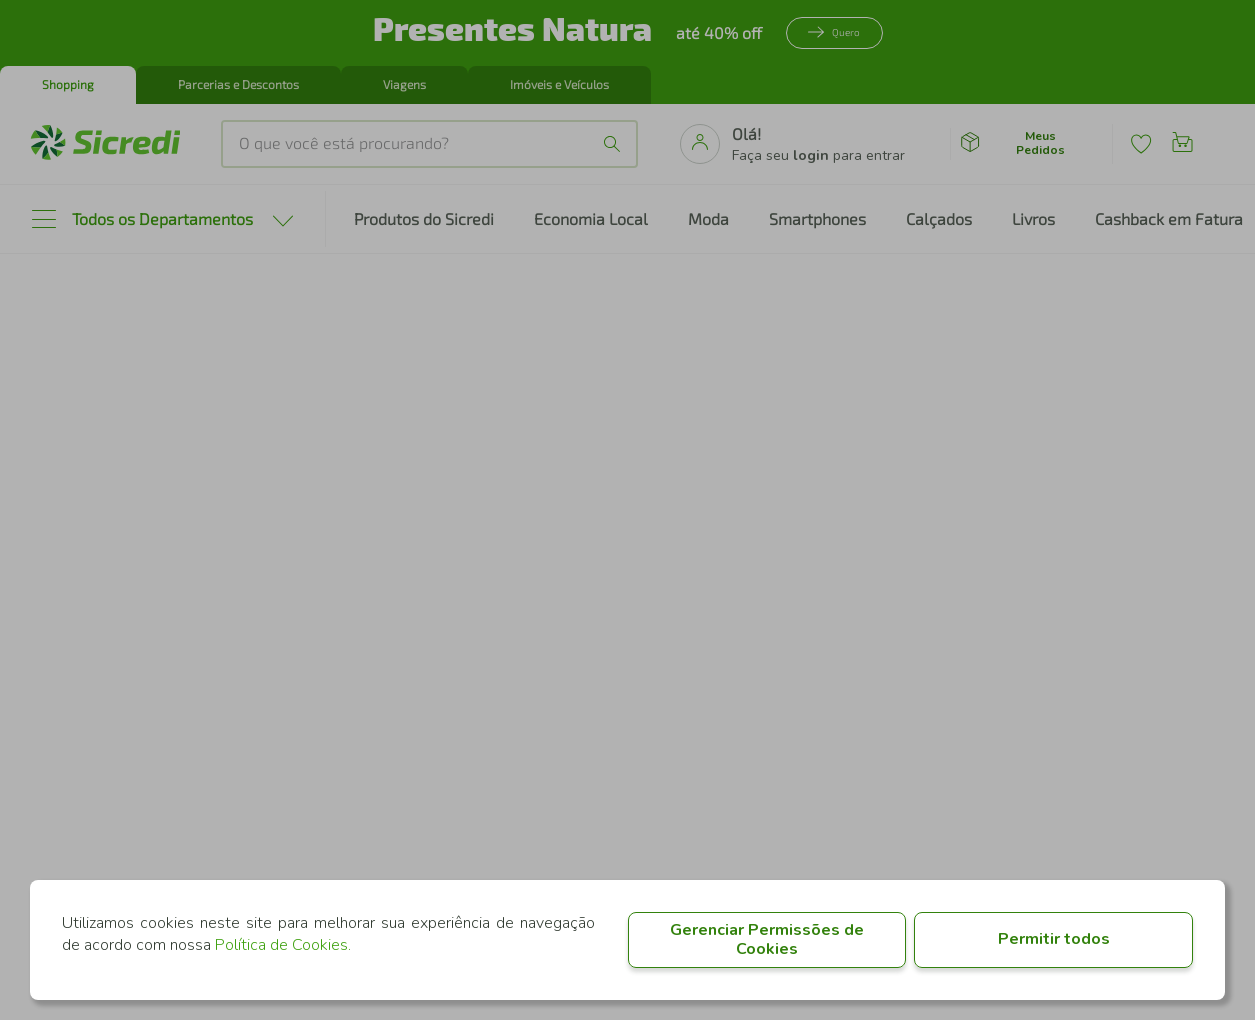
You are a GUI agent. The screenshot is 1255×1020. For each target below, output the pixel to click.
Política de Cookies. (283, 945)
